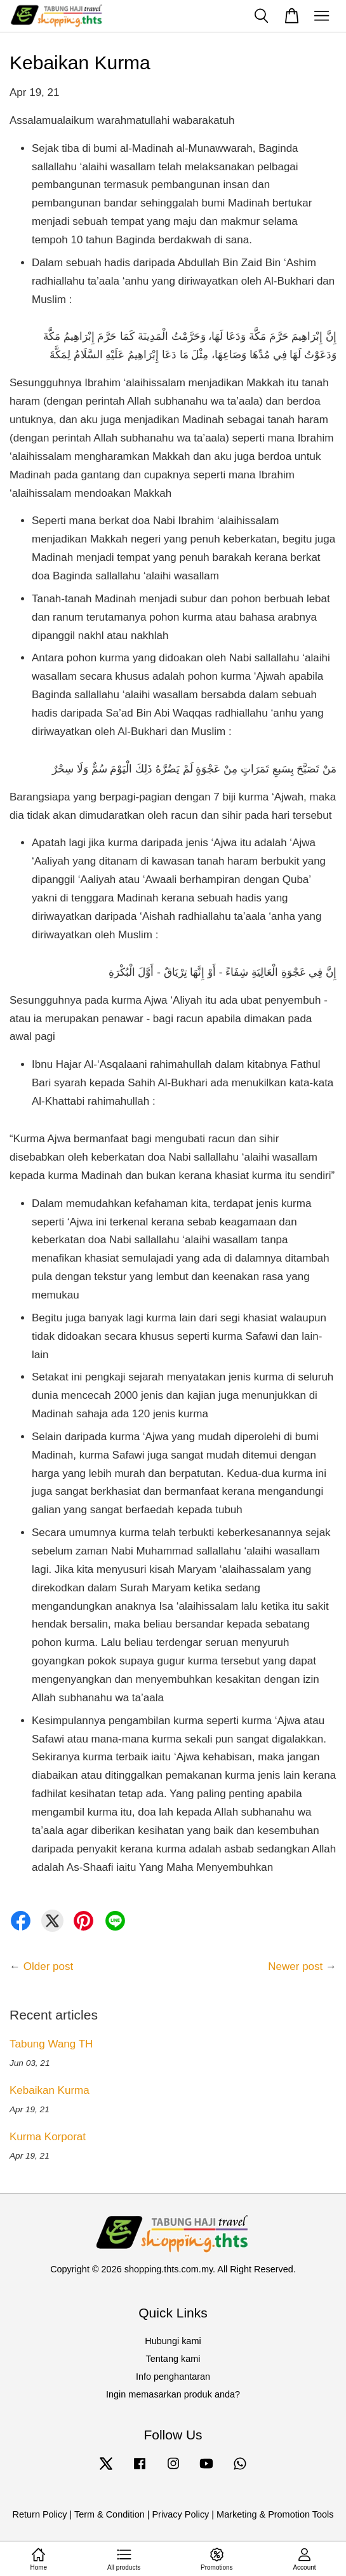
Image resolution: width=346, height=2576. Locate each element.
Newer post (295, 1966)
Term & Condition (109, 2514)
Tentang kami (173, 2359)
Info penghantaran (173, 2376)
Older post (48, 1966)
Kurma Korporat (48, 2137)
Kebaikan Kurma (50, 2090)
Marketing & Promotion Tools (274, 2514)
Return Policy (40, 2514)
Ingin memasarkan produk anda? (173, 2394)
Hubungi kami (173, 2341)
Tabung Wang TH (51, 2044)
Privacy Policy (180, 2514)
